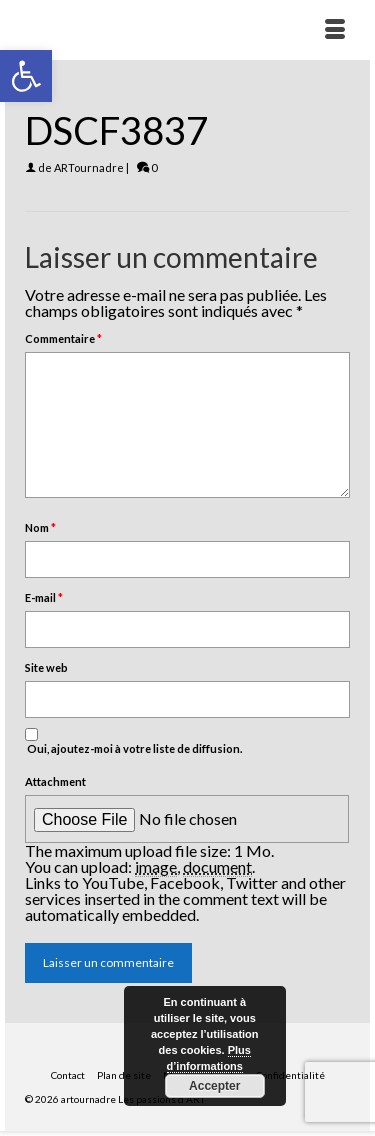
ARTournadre (89, 167)
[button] (26, 76)
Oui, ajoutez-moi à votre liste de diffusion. (133, 741)
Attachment (55, 781)
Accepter (214, 1086)
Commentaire (63, 338)
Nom (40, 527)
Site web (46, 667)
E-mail (44, 597)
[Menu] (335, 30)
